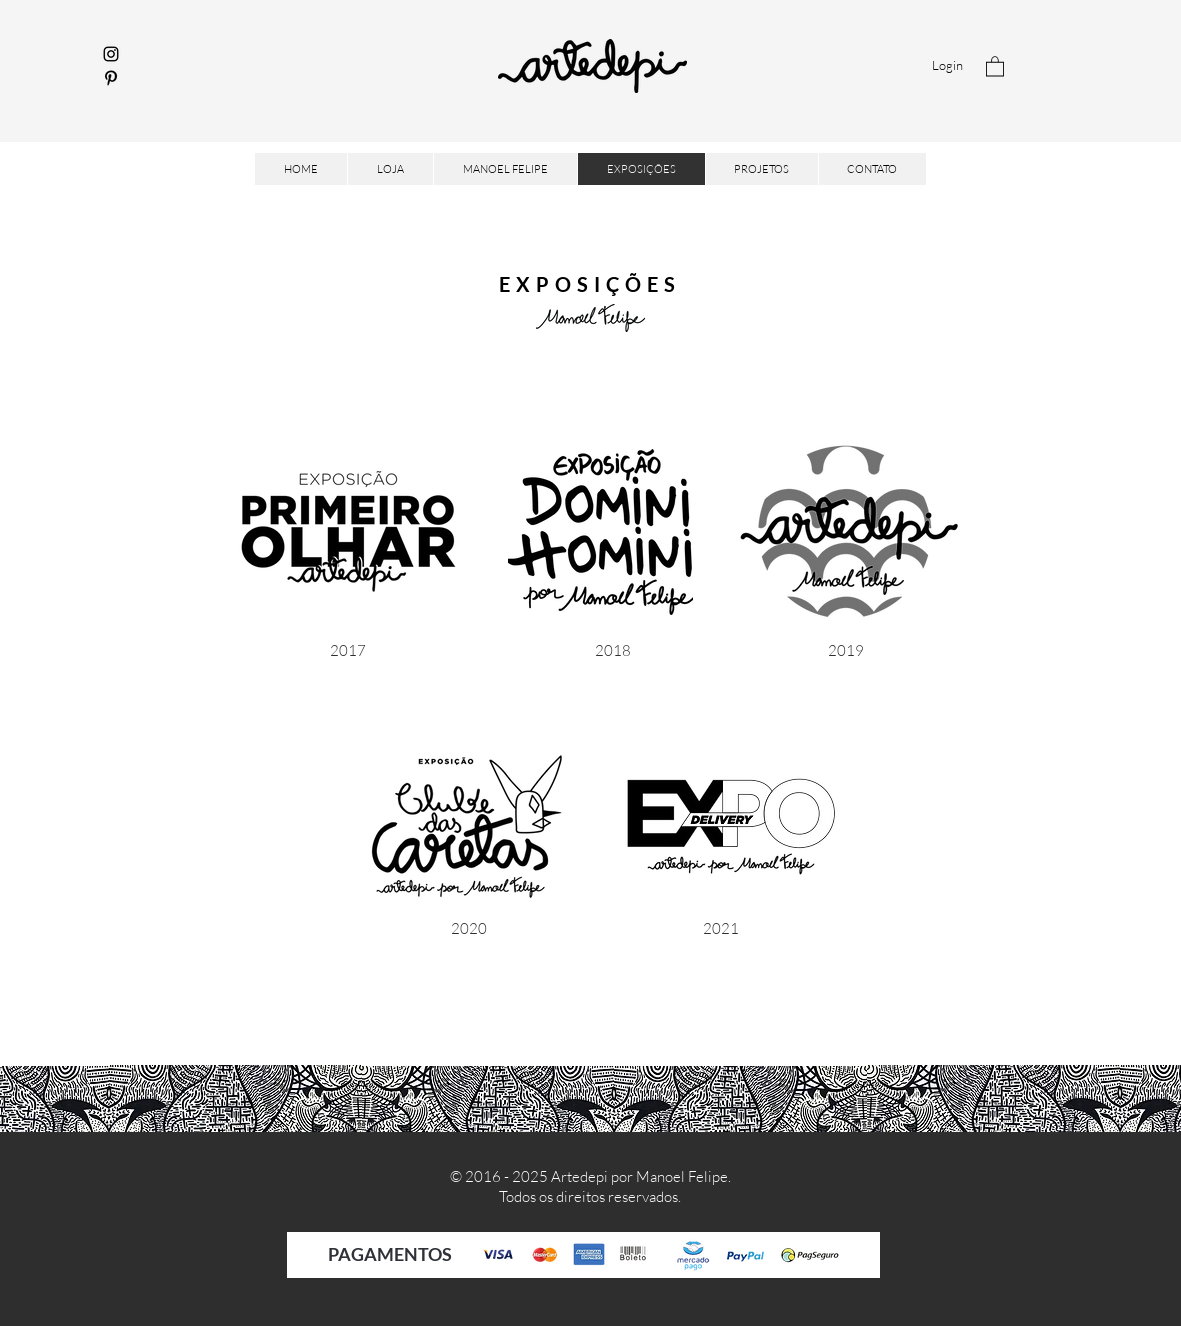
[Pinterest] (111, 78)
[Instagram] (111, 54)
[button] (995, 65)
